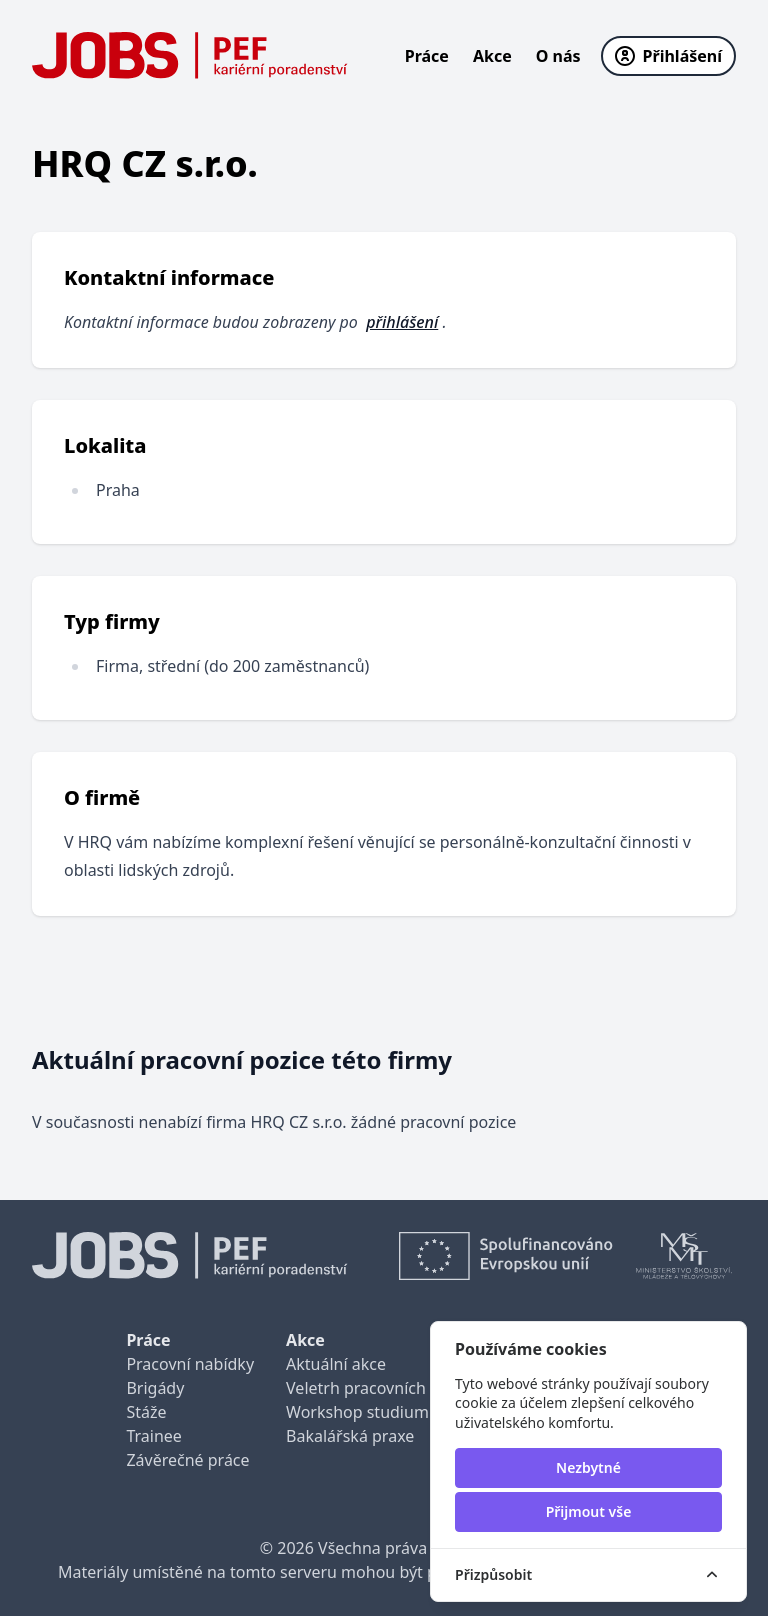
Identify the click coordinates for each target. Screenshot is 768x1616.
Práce (427, 56)
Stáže (146, 1412)
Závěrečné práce (187, 1460)
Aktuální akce (336, 1364)
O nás (558, 56)
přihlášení (402, 322)
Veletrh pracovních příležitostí (397, 1388)
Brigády (155, 1388)
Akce (492, 56)
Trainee (153, 1436)
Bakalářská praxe (350, 1436)
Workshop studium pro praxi (393, 1412)
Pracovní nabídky (190, 1364)
